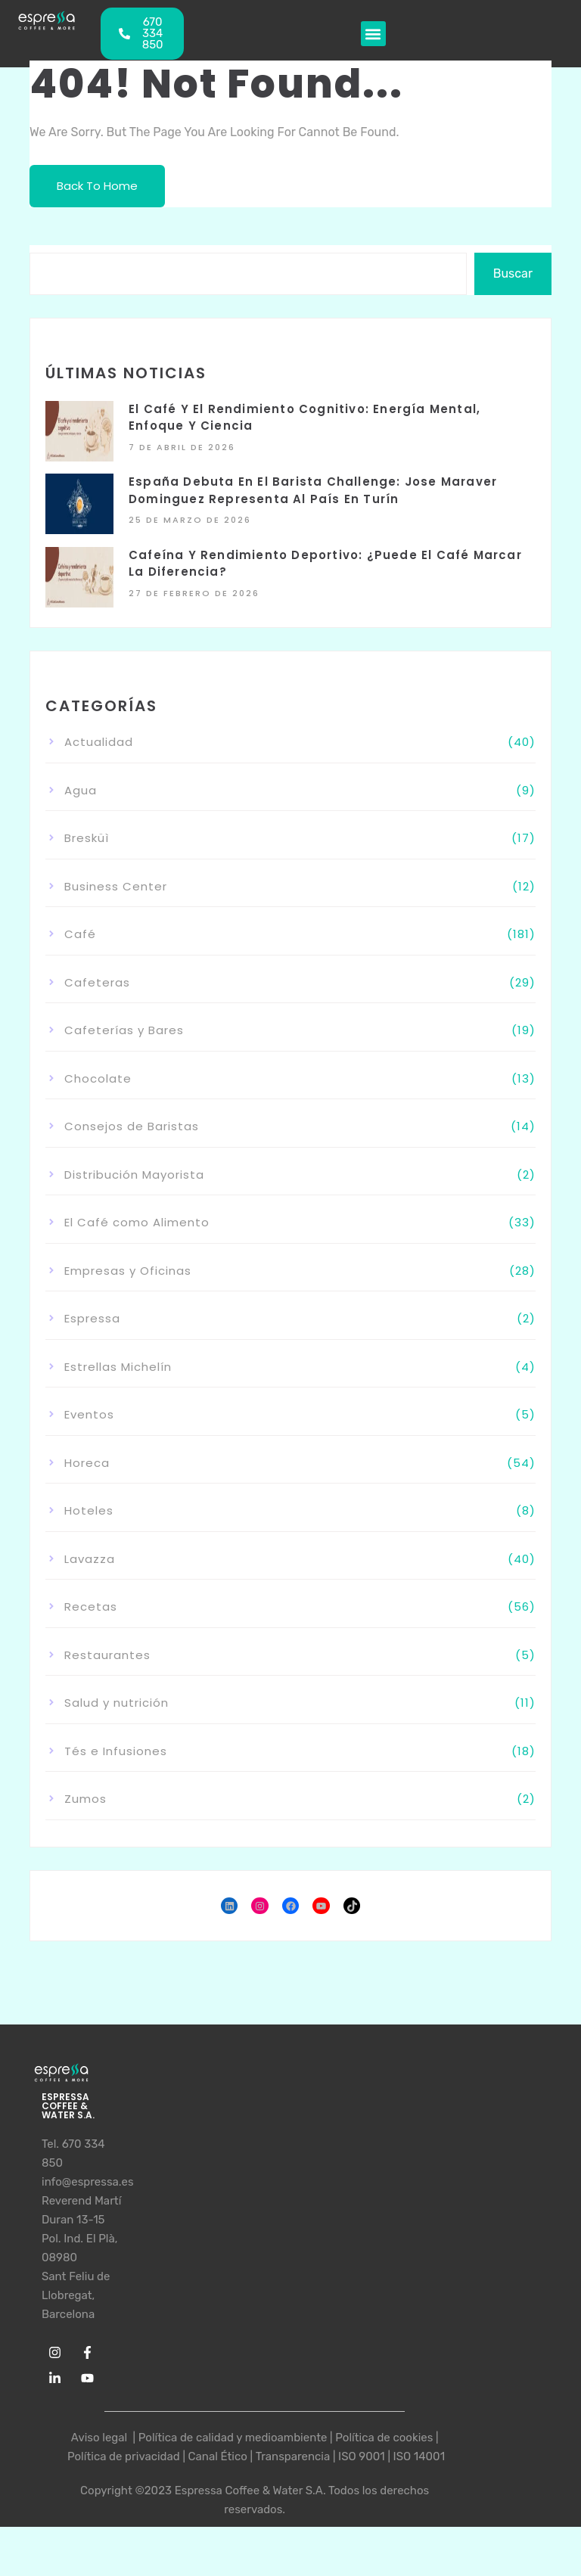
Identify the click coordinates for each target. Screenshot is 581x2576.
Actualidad (98, 742)
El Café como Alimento (137, 1222)
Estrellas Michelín (118, 1367)
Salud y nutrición (116, 1703)
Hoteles (88, 1510)
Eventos (89, 1414)
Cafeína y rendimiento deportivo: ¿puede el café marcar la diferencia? (325, 563)
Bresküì (86, 838)
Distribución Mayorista (134, 1174)
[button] (373, 33)
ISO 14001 (419, 2456)
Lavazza (89, 1559)
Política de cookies (384, 2437)
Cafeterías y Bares (124, 1030)
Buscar (513, 273)
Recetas (90, 1606)
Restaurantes (107, 1655)
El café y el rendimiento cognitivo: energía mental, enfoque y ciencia (304, 417)
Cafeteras (97, 982)
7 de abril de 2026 (182, 447)
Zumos (85, 1799)
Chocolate (98, 1078)
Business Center (115, 886)
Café (80, 934)
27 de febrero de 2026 (194, 593)
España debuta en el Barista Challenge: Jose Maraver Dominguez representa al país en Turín (313, 490)
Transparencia (293, 2456)
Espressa (92, 1318)
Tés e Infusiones (115, 1751)
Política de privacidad (123, 2456)
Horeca (87, 1463)
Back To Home (97, 186)
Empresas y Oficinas (127, 1271)
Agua (80, 790)
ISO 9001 (361, 2456)
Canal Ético (217, 2456)
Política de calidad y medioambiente (233, 2437)
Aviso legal (100, 2437)
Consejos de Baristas (131, 1126)
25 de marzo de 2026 (190, 520)
